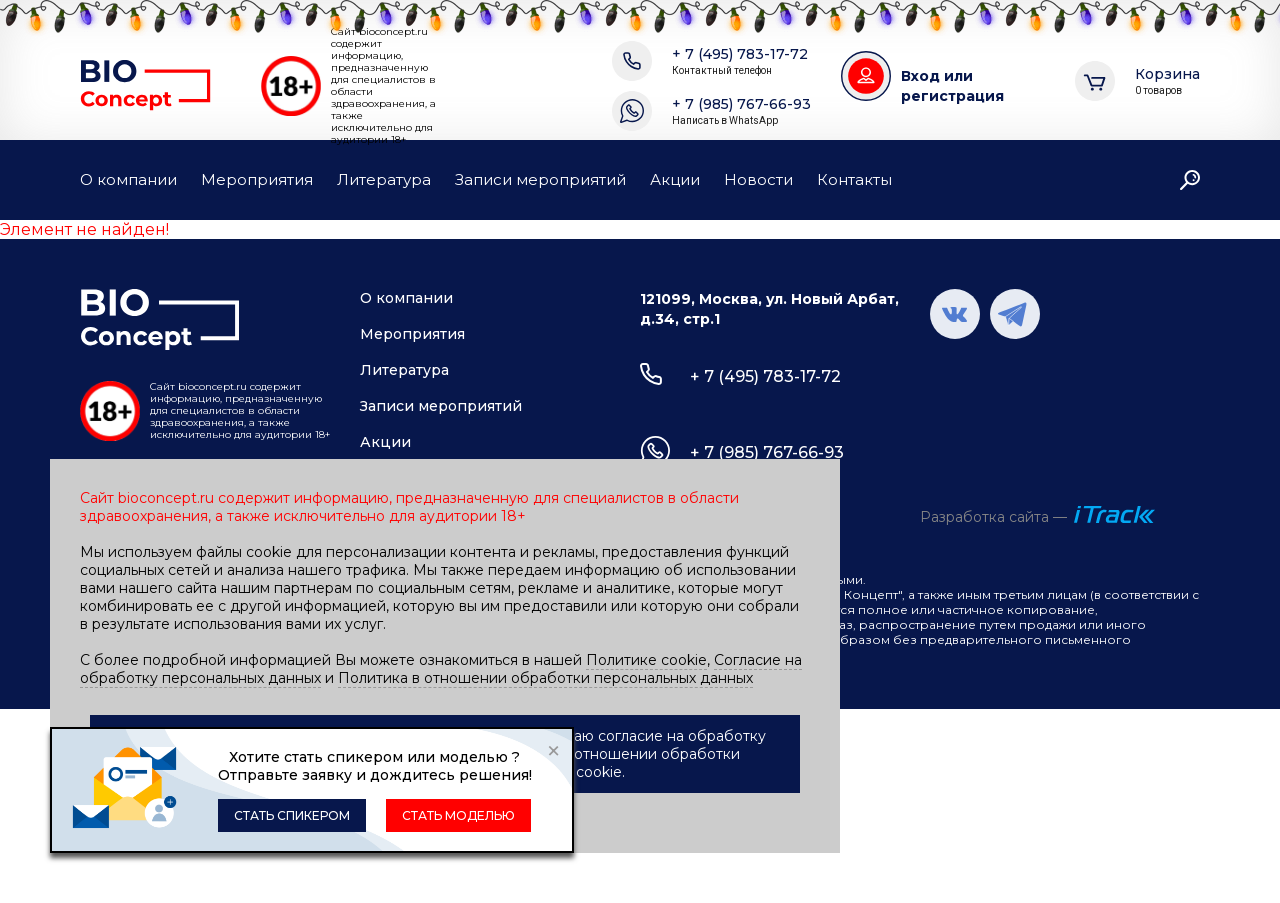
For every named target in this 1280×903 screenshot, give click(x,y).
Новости (758, 179)
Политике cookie (646, 660)
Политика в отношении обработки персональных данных (545, 678)
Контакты (854, 179)
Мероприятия (257, 179)
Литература (384, 179)
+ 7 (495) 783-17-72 (740, 61)
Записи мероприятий (540, 179)
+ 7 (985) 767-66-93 (741, 111)
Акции (675, 179)
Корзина (1167, 81)
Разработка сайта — (993, 517)
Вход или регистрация (952, 86)
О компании (128, 179)
